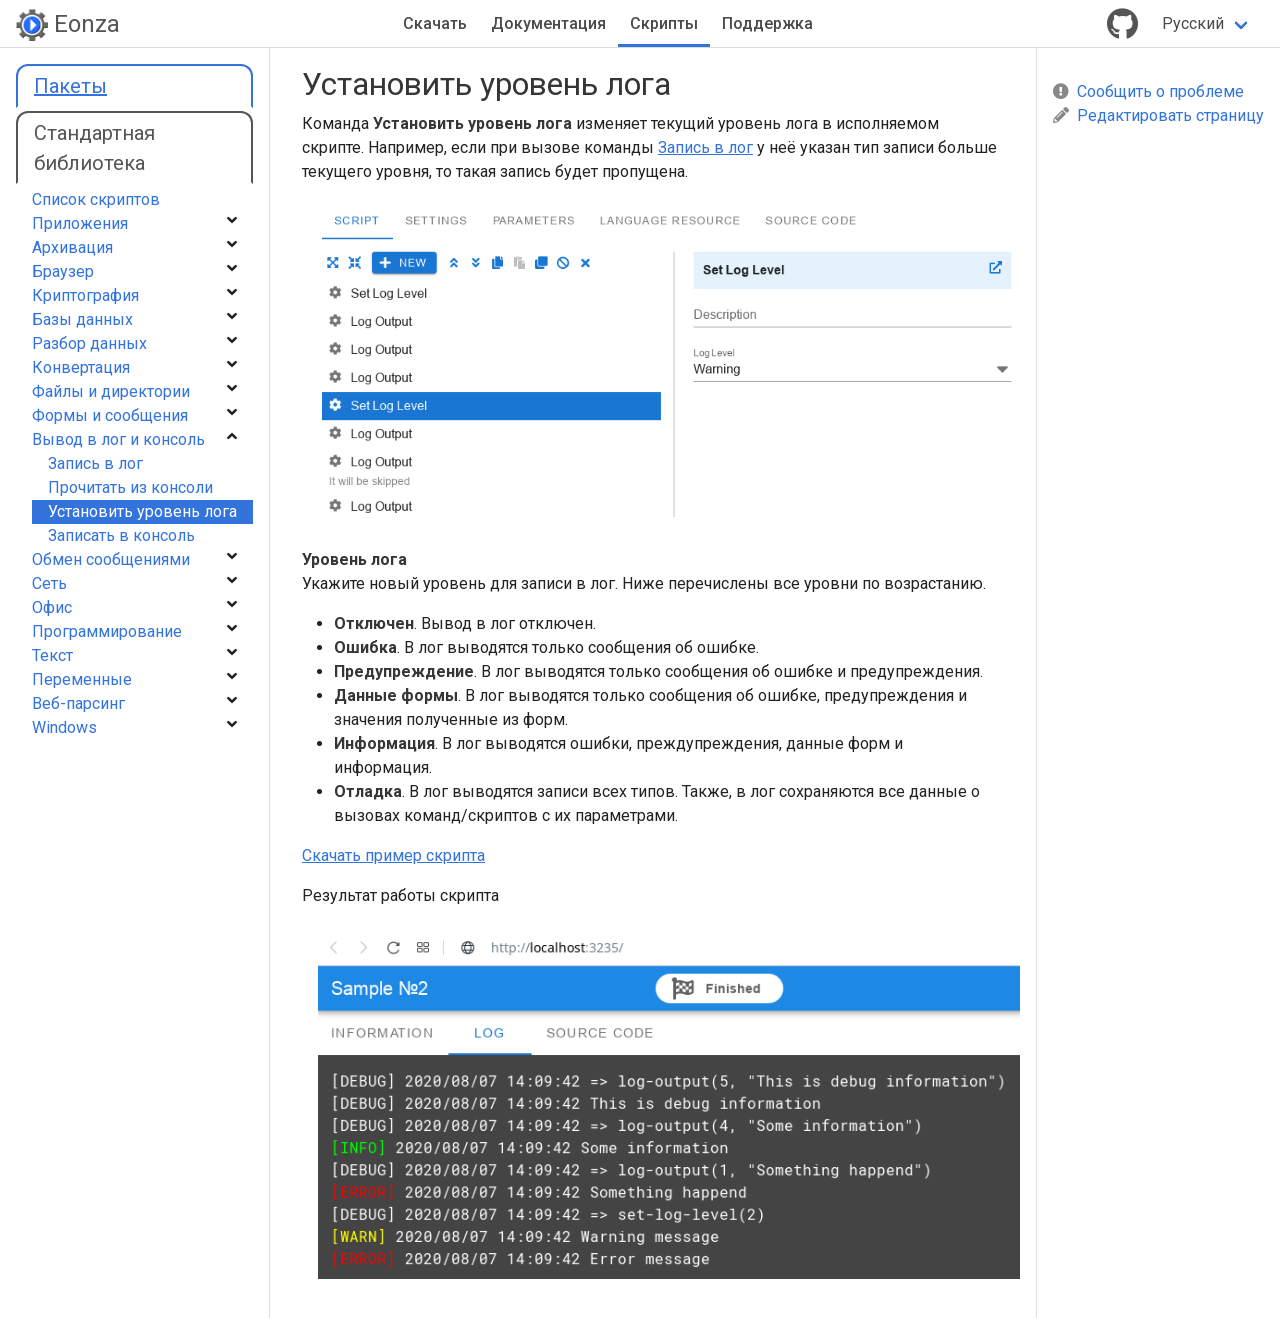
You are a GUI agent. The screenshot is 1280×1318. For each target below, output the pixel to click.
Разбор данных (89, 343)
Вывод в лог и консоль (118, 439)
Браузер (63, 271)
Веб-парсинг (78, 703)
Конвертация (81, 367)
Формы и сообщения (110, 415)
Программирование (107, 631)
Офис (52, 607)
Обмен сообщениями (111, 559)
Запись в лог (705, 147)
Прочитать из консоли (130, 487)
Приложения (80, 223)
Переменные (82, 679)
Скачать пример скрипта (393, 855)
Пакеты (70, 86)
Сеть (49, 583)
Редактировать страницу (1158, 115)
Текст (52, 655)
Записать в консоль (121, 535)
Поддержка (767, 23)
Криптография (85, 295)
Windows (64, 727)
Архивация (72, 247)
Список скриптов (96, 199)
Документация (548, 23)
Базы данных (82, 319)
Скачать (435, 23)
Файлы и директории (111, 391)
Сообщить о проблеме (1148, 91)
